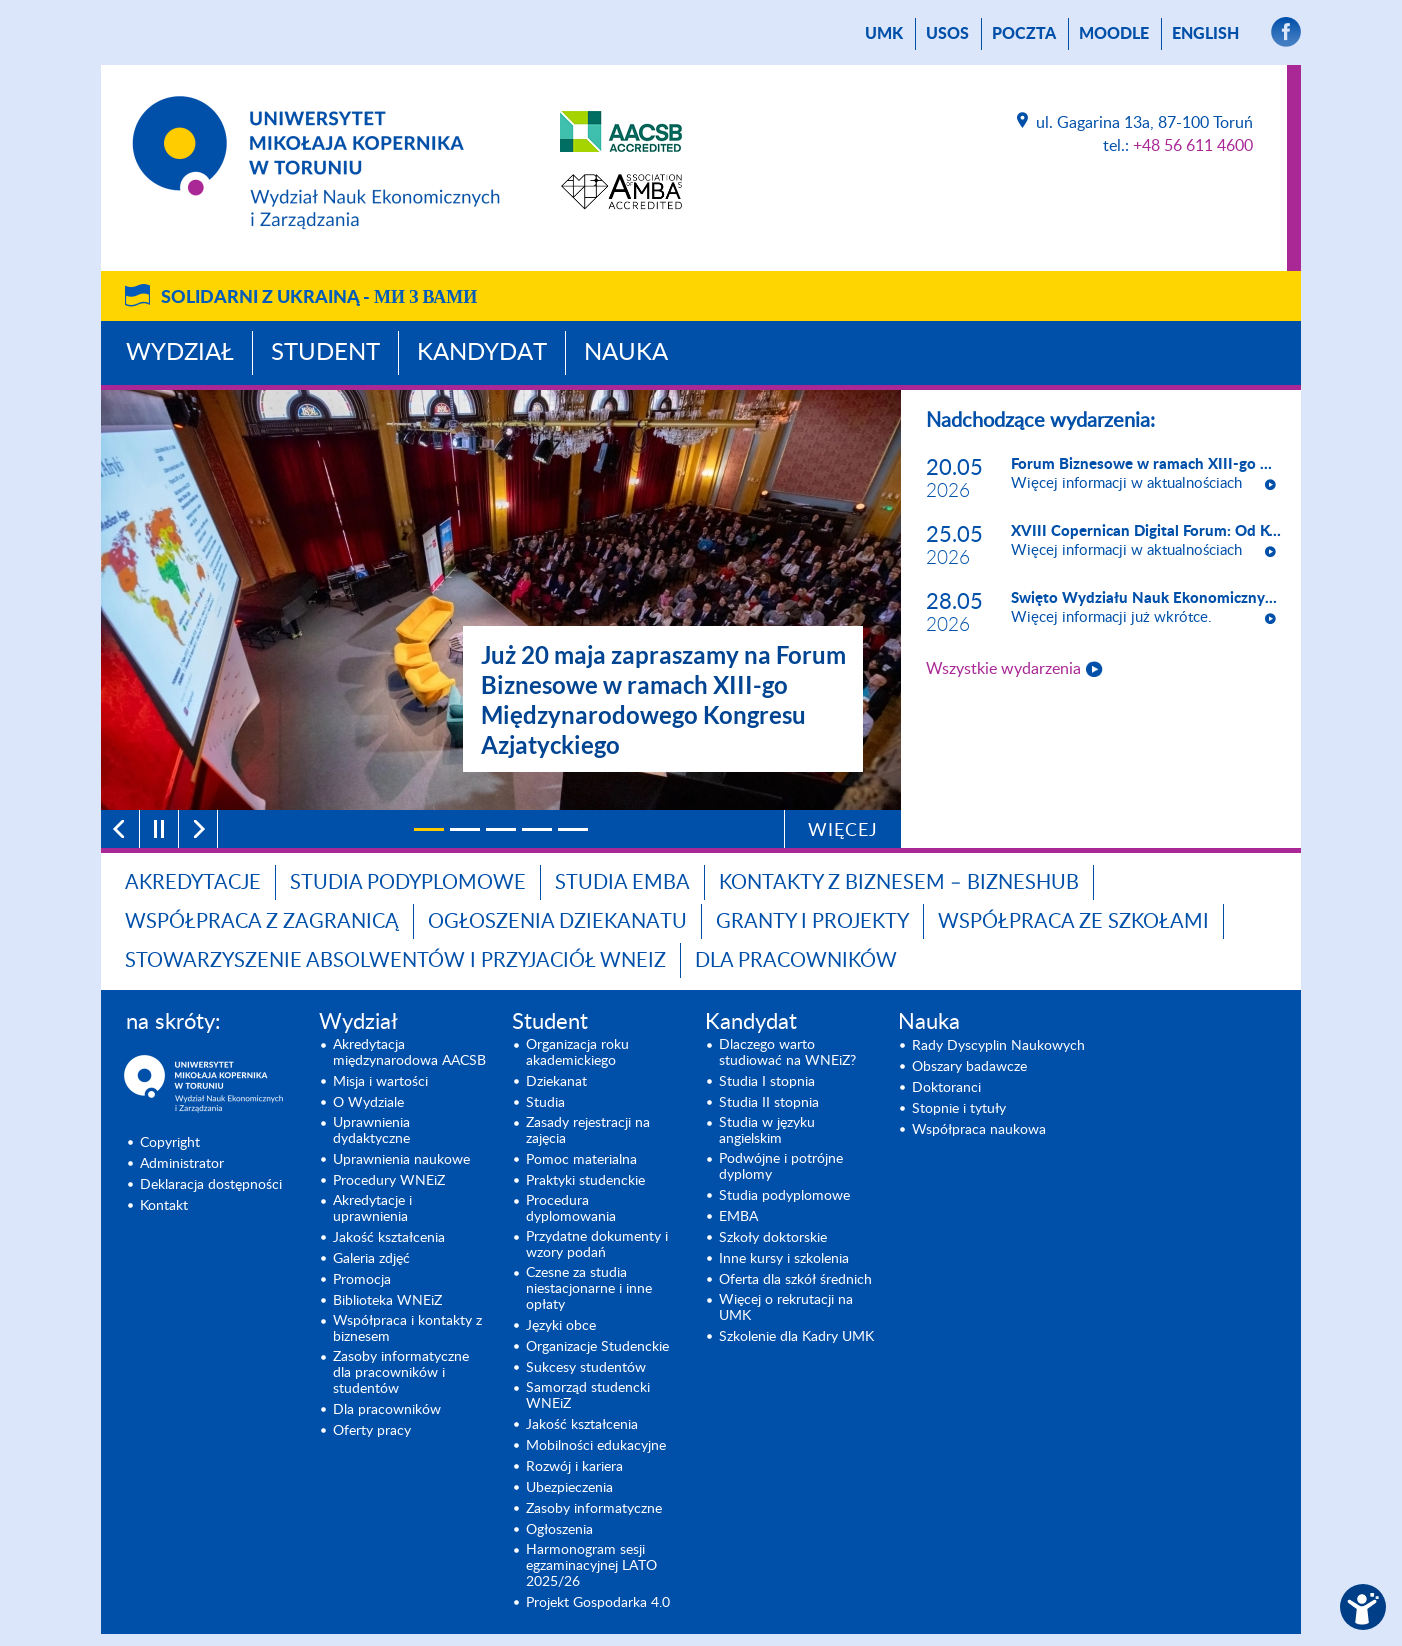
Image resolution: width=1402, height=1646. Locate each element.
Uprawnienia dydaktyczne (371, 1131)
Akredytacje (193, 883)
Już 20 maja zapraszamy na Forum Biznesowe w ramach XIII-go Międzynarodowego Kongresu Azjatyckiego (663, 699)
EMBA (738, 1217)
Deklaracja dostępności (211, 1185)
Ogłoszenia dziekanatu (557, 922)
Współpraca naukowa (979, 1130)
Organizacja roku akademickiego (577, 1053)
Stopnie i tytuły (959, 1109)
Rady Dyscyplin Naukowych (998, 1046)
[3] (501, 829)
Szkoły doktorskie (773, 1238)
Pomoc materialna (581, 1160)
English (1205, 34)
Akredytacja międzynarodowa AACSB (409, 1053)
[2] (465, 829)
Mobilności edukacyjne (596, 1446)
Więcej (843, 831)
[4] (537, 829)
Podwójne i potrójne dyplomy (781, 1167)
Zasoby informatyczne (594, 1509)
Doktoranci (946, 1088)
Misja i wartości (380, 1082)
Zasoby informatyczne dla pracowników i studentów (401, 1373)
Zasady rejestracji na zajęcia (588, 1131)
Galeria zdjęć (371, 1259)
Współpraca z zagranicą (262, 922)
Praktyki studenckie (585, 1181)
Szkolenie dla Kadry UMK (796, 1337)
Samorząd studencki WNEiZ (588, 1396)
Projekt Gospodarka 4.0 (598, 1603)
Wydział (180, 353)
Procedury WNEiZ (389, 1181)
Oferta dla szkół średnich (795, 1280)
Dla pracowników (796, 961)
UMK (884, 34)
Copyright (170, 1143)
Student (325, 353)
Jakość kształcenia (389, 1238)
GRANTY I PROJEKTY (812, 922)
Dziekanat (556, 1082)
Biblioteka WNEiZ (387, 1301)
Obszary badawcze (969, 1067)
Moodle (1114, 34)
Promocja (362, 1280)
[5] (573, 829)
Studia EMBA (622, 883)
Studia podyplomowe (408, 883)
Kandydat (482, 353)
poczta (1024, 34)
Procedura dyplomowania (571, 1209)
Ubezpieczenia (569, 1488)
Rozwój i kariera (574, 1467)
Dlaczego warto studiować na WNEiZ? (787, 1053)
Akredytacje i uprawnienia (372, 1209)
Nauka (626, 353)
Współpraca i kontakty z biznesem (407, 1329)
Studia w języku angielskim (767, 1131)
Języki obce (561, 1326)
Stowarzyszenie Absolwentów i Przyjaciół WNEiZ (395, 961)
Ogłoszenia (559, 1530)
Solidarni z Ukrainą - (319, 298)
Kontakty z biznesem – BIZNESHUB (899, 883)
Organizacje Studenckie (597, 1347)
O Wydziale (368, 1103)
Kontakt (164, 1206)
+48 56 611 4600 (1193, 146)
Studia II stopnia (769, 1103)
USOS (947, 34)
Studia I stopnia (767, 1082)
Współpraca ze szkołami (1073, 922)
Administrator (182, 1164)
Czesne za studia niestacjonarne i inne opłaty (589, 1289)
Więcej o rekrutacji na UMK (786, 1308)
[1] (429, 829)
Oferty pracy (372, 1431)
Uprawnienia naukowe (401, 1160)
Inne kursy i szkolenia (784, 1259)
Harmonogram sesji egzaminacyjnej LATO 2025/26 (591, 1566)
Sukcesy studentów (586, 1368)
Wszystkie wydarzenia (1003, 669)
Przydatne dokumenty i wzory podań (597, 1245)
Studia (545, 1103)
